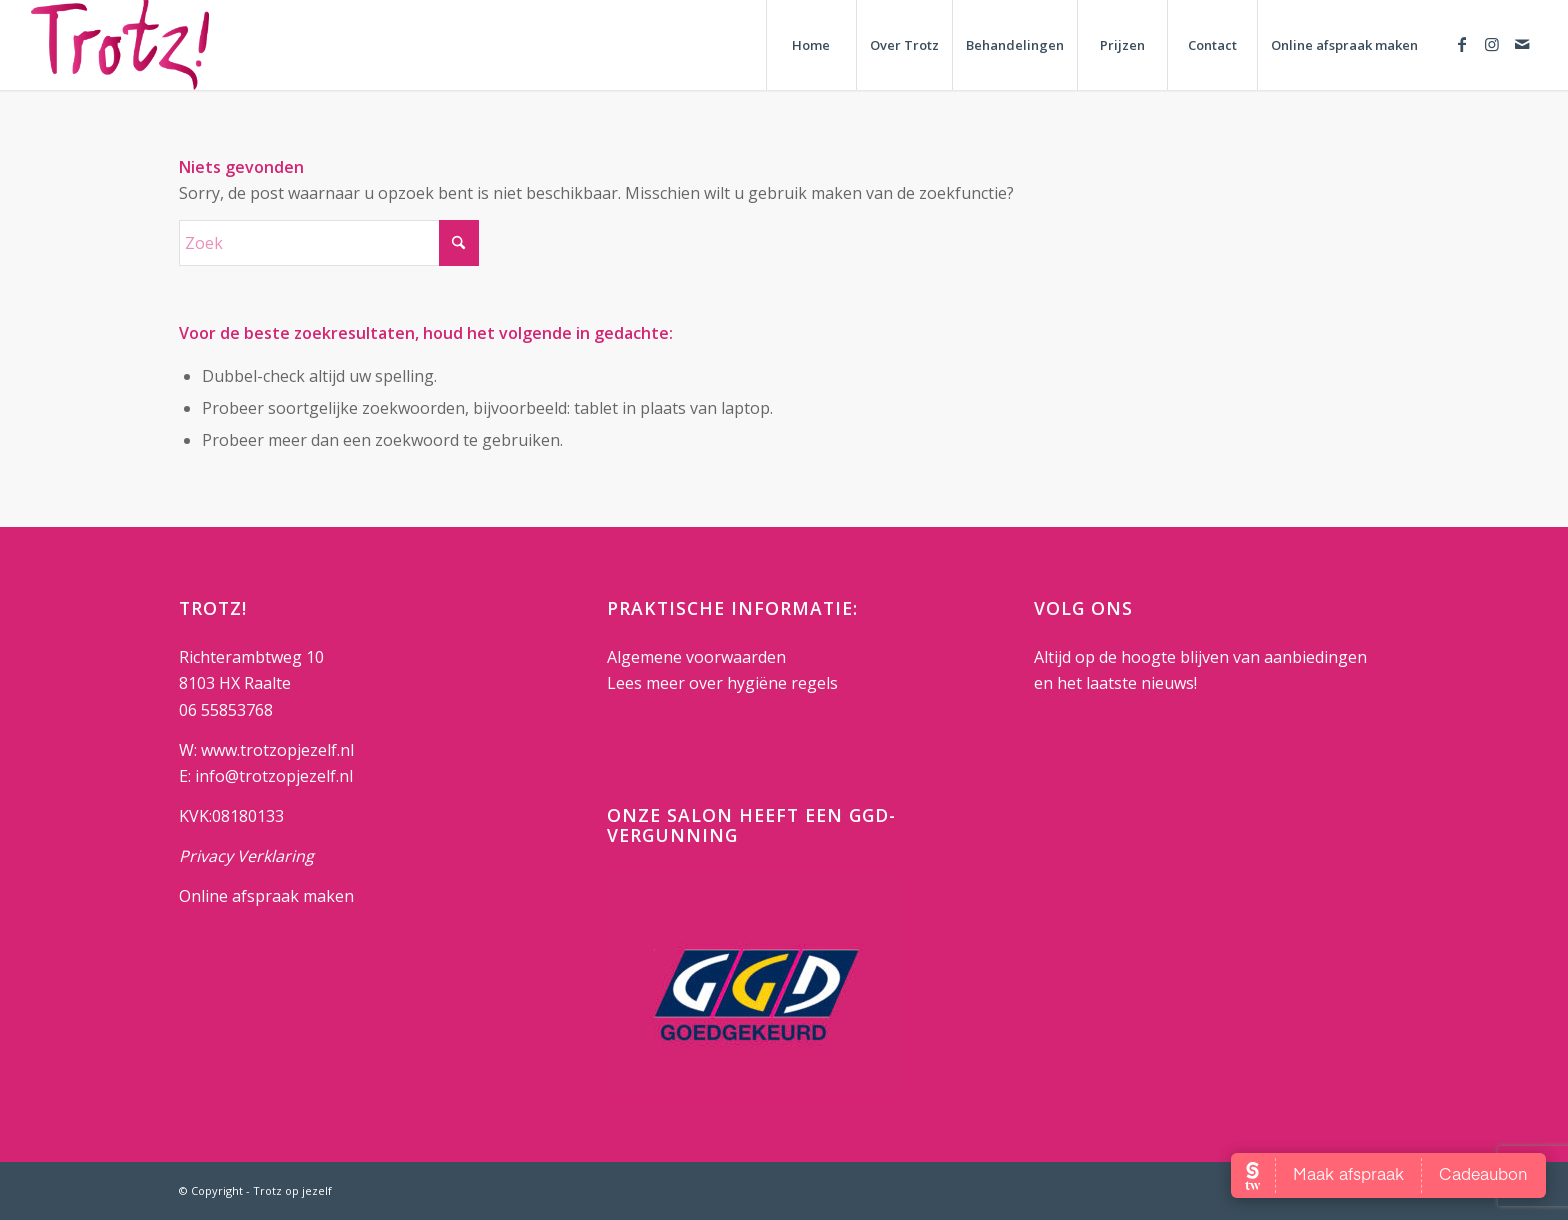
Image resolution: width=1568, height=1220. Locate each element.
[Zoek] (329, 243)
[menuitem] (811, 45)
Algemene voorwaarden (696, 657)
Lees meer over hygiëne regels (724, 683)
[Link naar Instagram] (1492, 44)
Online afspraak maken (266, 896)
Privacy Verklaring (246, 856)
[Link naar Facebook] (1462, 44)
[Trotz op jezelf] (120, 45)
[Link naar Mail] (1522, 44)
